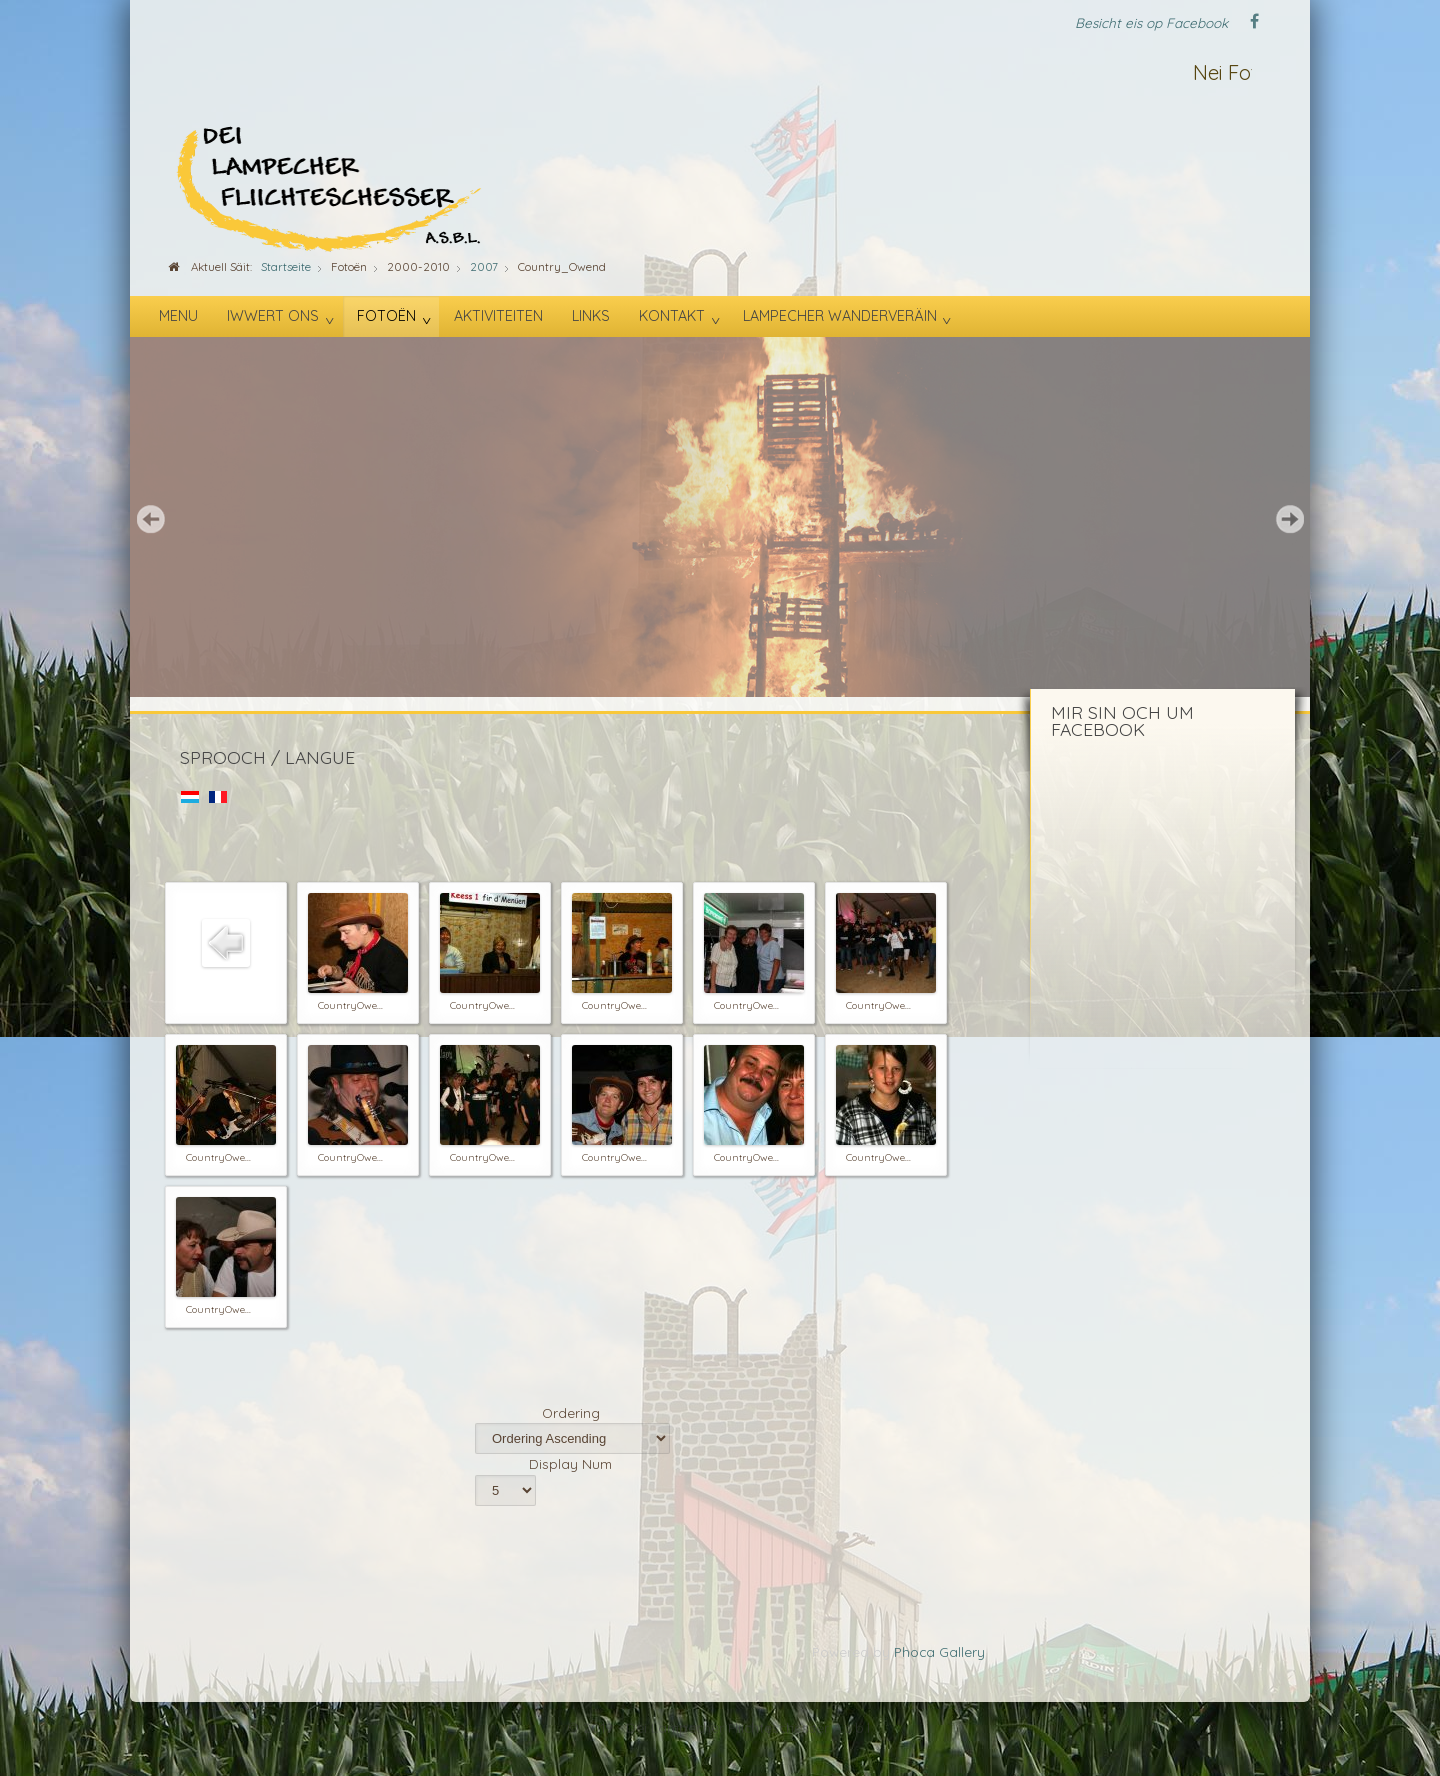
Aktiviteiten (498, 316)
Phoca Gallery (939, 1651)
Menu (178, 316)
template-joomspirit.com (1433, 1691)
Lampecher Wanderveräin (840, 316)
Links (591, 316)
